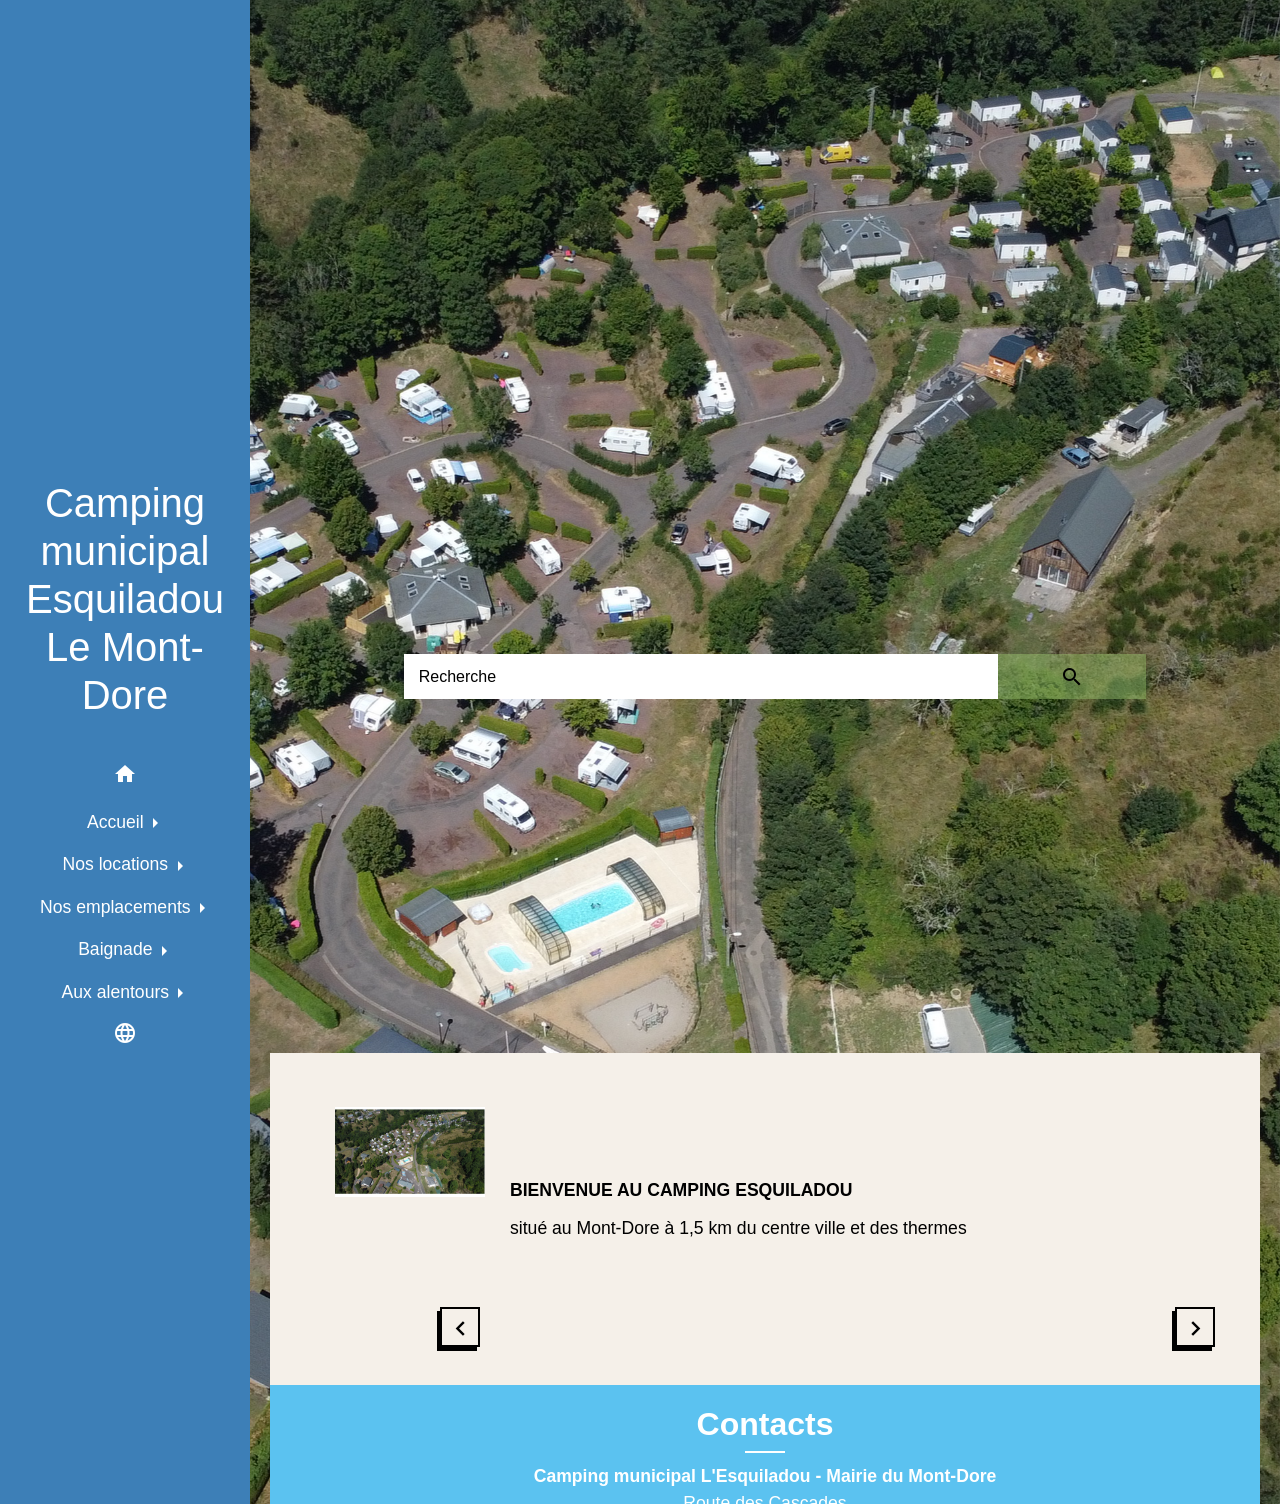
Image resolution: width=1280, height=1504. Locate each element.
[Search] (701, 676)
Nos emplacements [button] (117, 907)
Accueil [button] (118, 822)
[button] (125, 777)
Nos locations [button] (118, 864)
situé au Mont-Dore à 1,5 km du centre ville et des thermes (738, 1228)
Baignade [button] (117, 949)
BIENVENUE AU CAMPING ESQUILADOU (681, 1190)
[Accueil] (125, 599)
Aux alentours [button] (118, 992)
